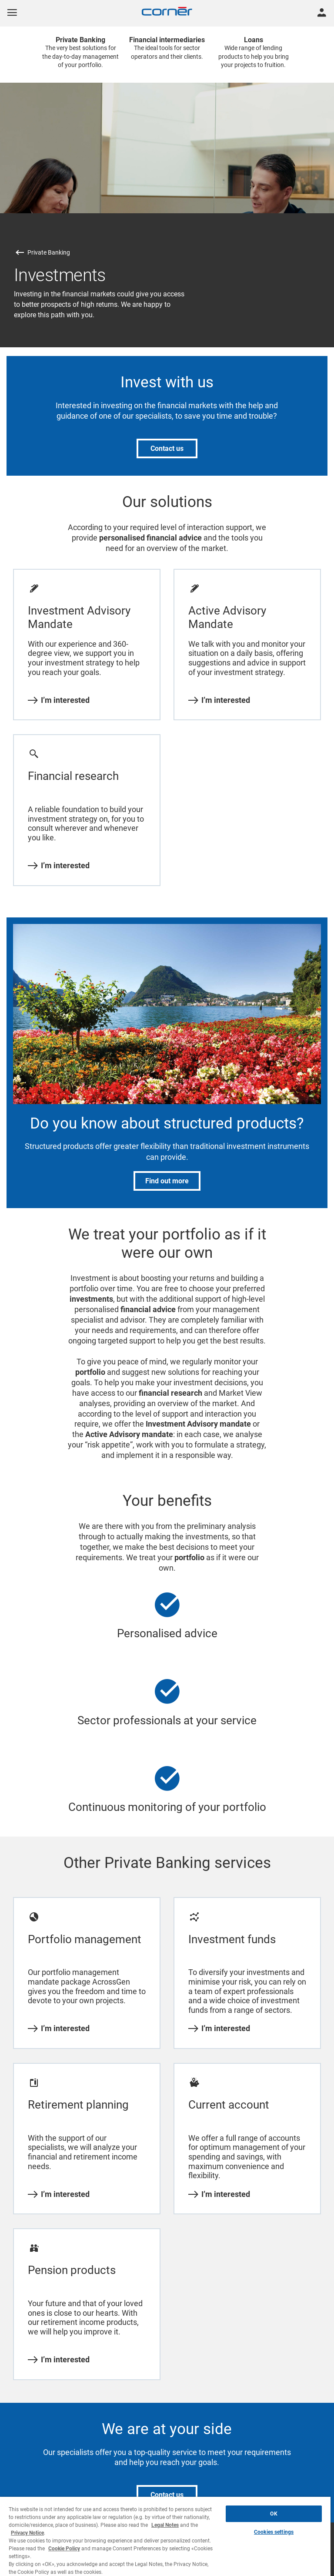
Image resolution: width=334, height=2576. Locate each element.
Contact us (167, 448)
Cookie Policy (64, 2549)
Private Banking (48, 252)
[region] (165, 2536)
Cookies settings (274, 2532)
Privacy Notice (27, 2533)
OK (273, 2514)
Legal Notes (165, 2525)
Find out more (167, 1181)
